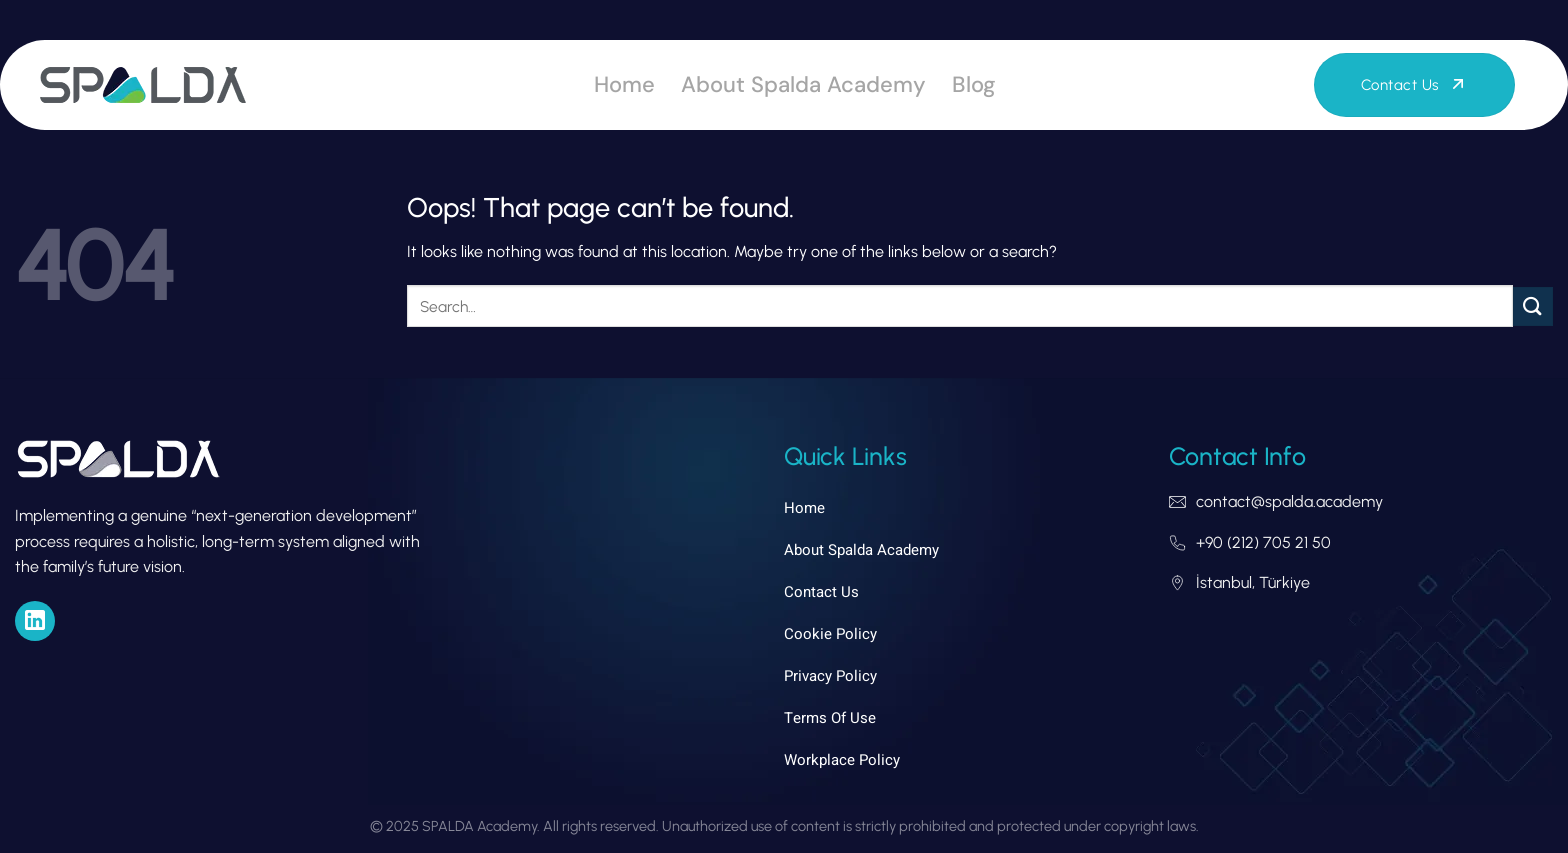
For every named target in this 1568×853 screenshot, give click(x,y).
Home (624, 84)
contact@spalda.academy (1289, 501)
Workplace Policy (842, 760)
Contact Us (821, 592)
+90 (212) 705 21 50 (1263, 542)
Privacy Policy (830, 676)
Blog (974, 84)
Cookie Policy (830, 634)
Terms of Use (830, 718)
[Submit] (1533, 306)
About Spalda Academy (803, 84)
